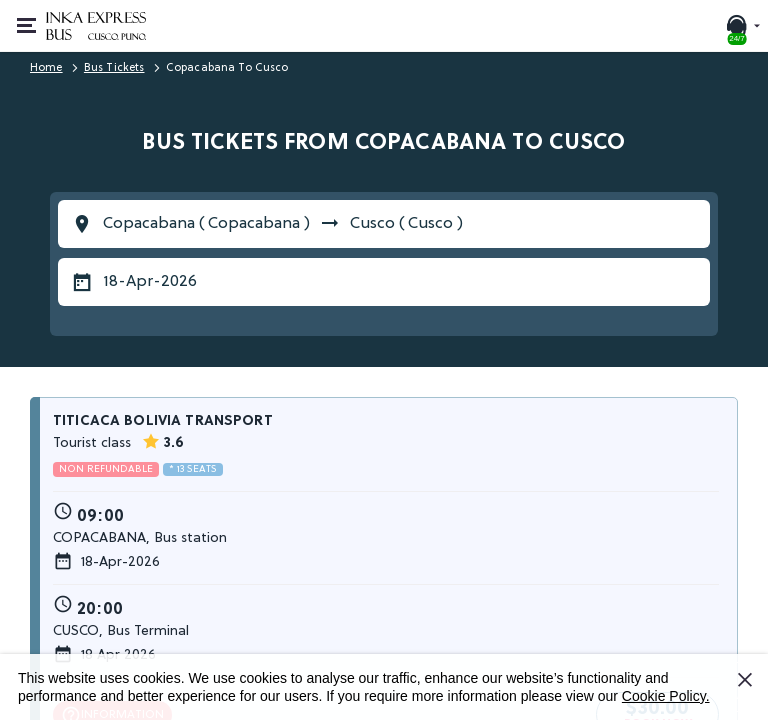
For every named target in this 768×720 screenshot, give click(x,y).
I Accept (748, 687)
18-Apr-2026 (150, 282)
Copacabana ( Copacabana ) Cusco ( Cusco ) (283, 224)
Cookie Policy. (666, 696)
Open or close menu (32, 15)
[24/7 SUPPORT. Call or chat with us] (742, 26)
